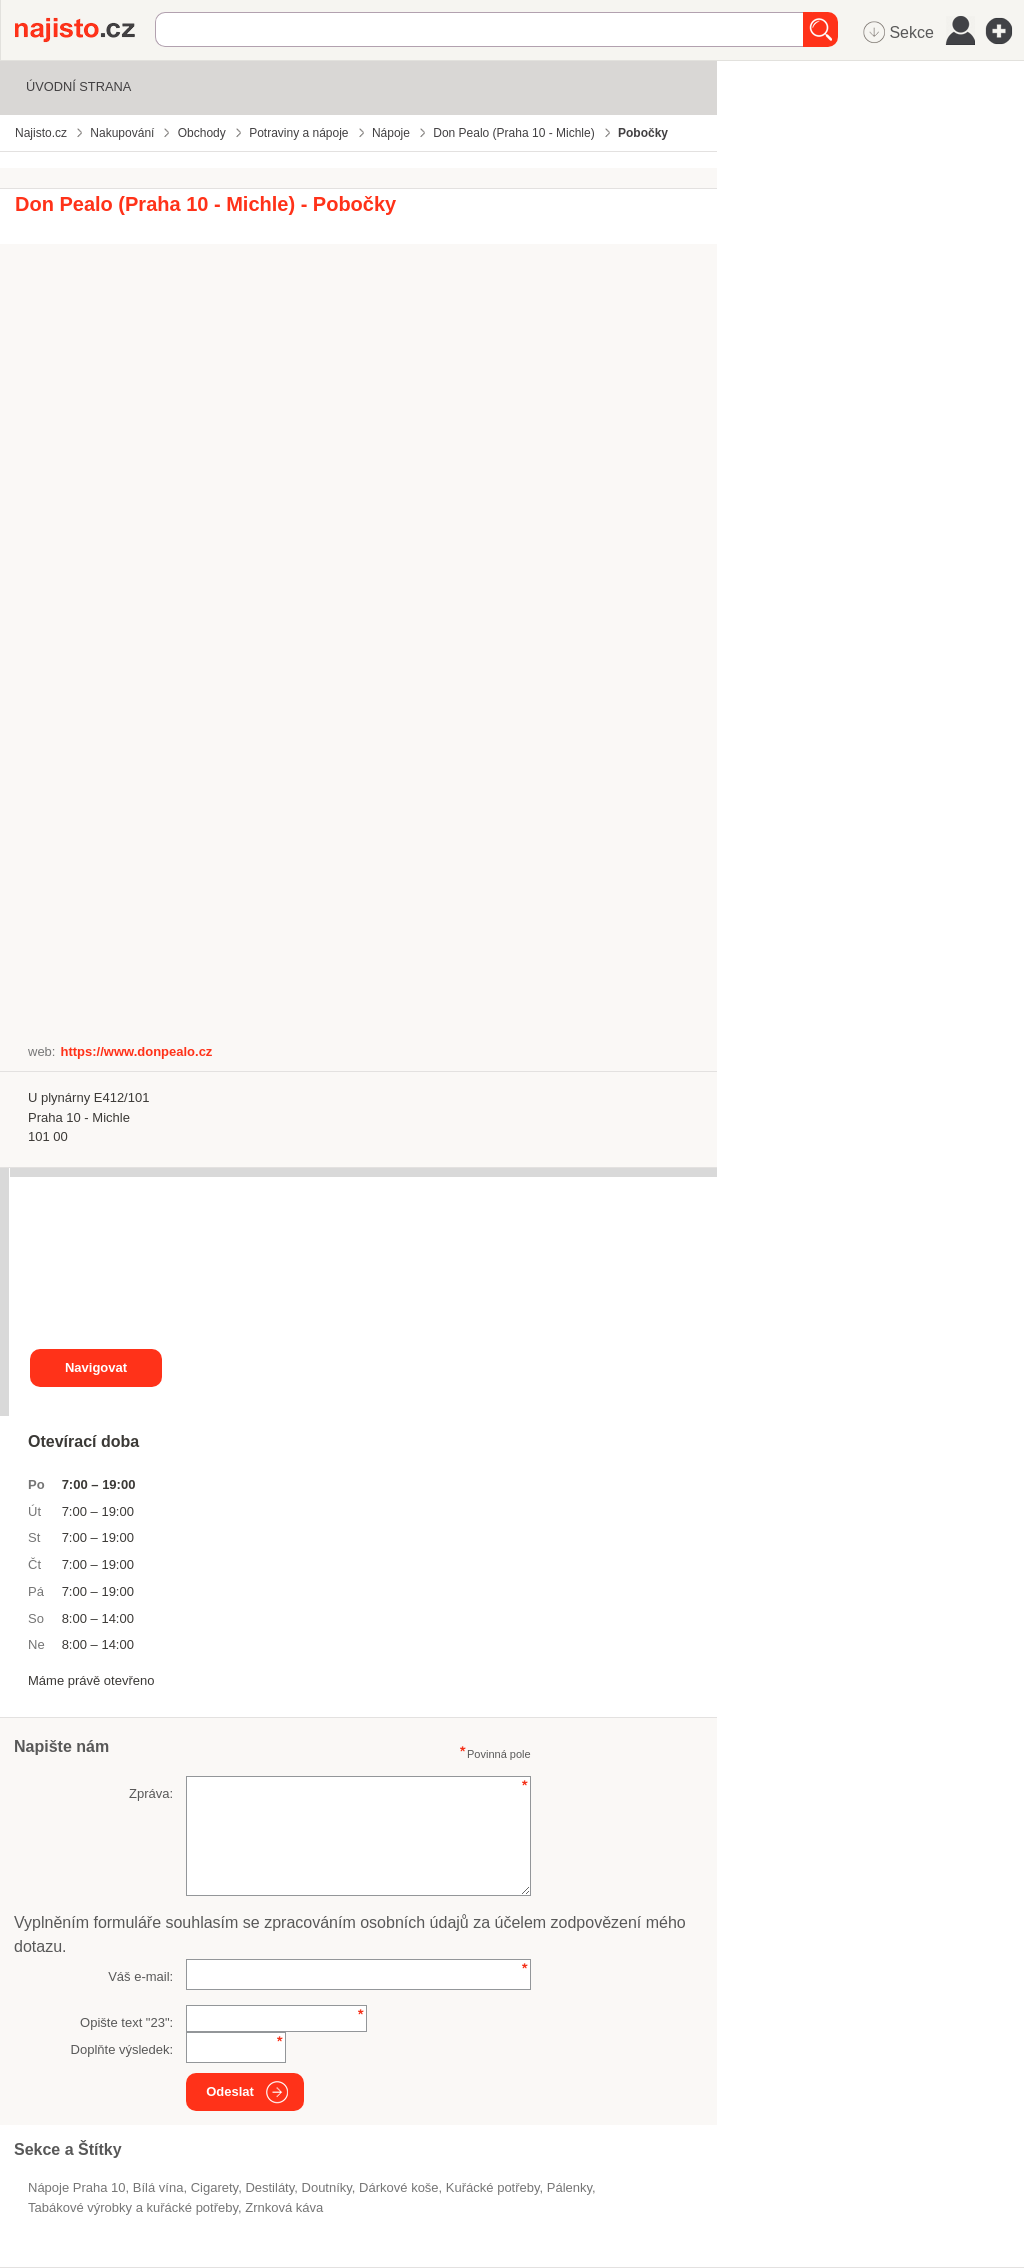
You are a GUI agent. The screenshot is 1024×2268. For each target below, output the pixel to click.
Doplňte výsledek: (122, 2049)
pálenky (569, 2187)
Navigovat (96, 1367)
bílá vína (158, 2187)
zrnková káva (284, 2207)
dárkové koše (398, 2187)
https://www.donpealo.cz (136, 1051)
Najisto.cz (85, 30)
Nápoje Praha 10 (77, 2187)
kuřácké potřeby (493, 2187)
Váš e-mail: (140, 1976)
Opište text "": (126, 2022)
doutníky (327, 2187)
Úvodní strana (78, 86)
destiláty (269, 2187)
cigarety (214, 2187)
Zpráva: (151, 1793)
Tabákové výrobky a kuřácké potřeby (133, 2207)
